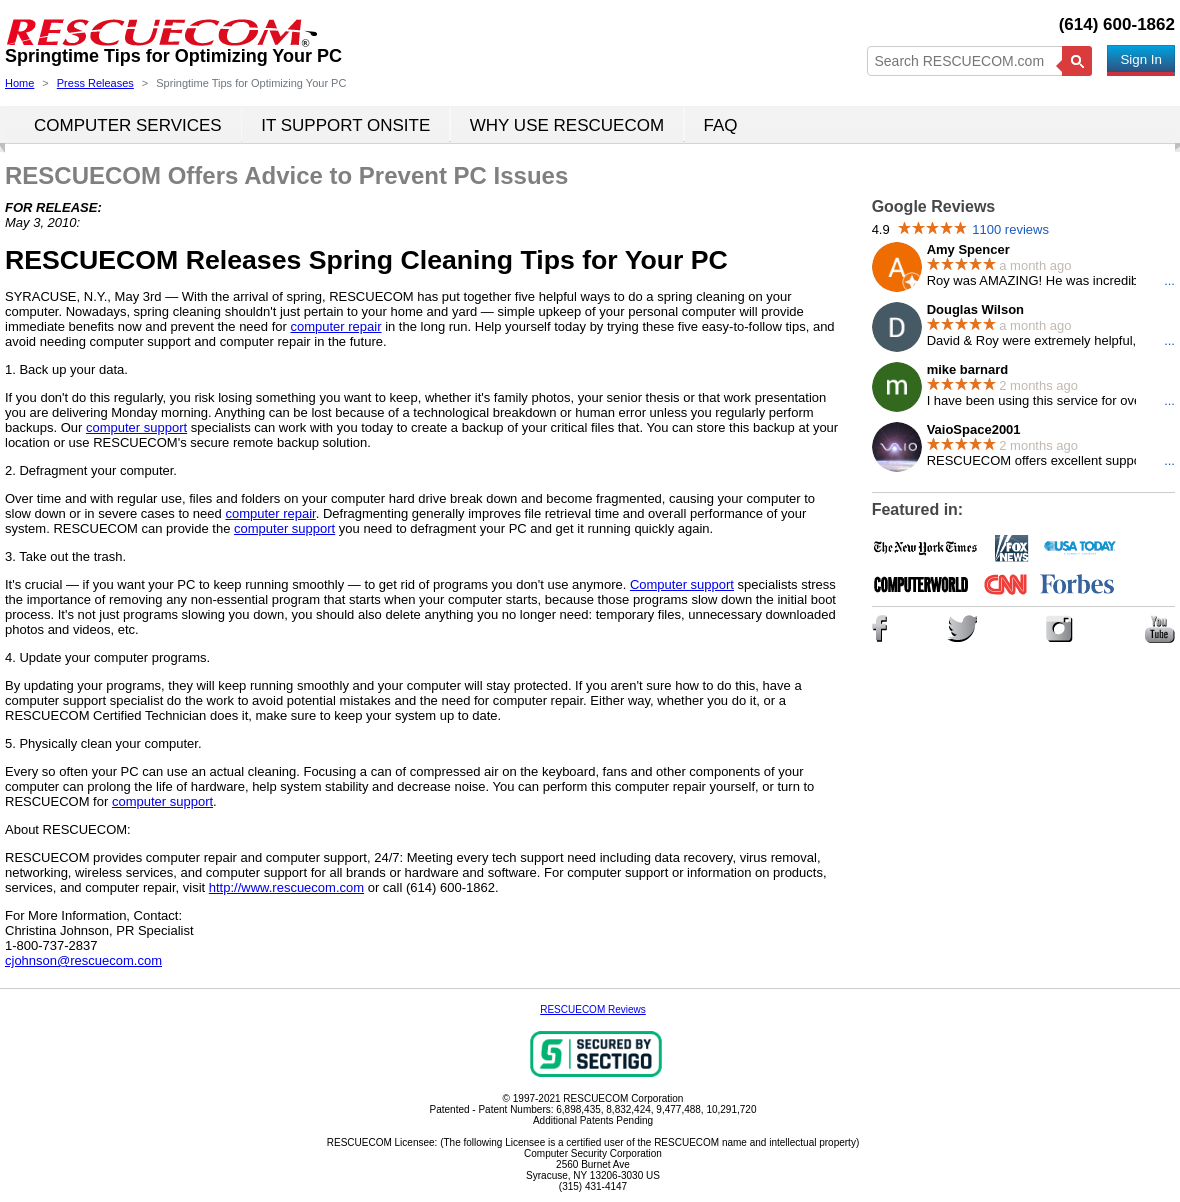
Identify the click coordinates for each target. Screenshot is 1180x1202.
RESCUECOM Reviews (593, 1009)
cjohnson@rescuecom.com (83, 960)
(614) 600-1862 (1117, 24)
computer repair (335, 326)
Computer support (682, 584)
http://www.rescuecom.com (286, 887)
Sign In (1141, 59)
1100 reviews (1010, 229)
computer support (136, 427)
